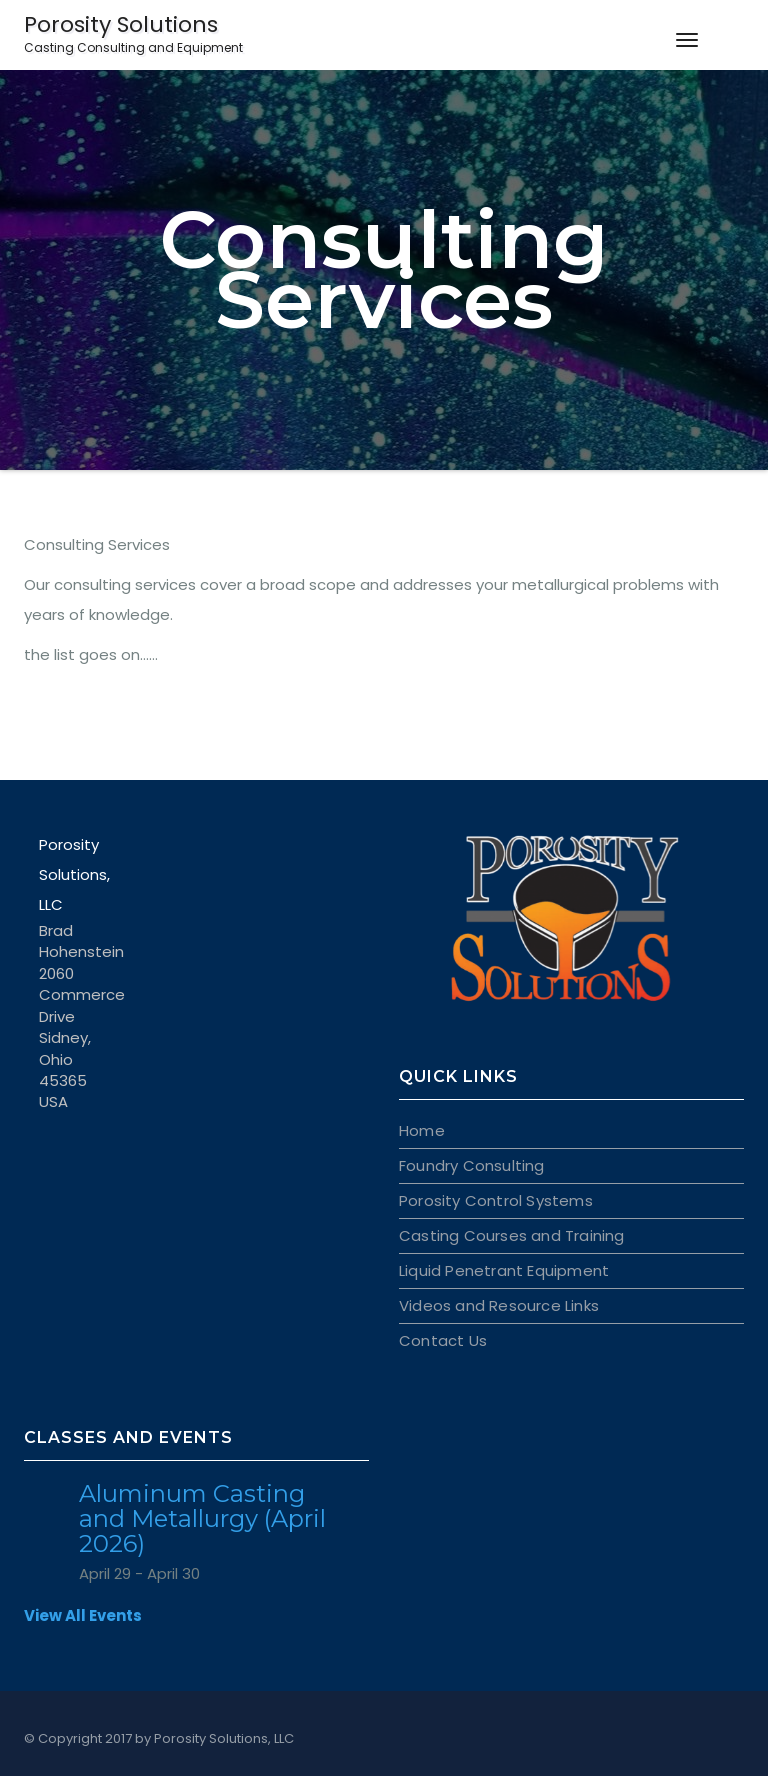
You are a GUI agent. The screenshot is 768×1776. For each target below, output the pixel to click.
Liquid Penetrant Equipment (504, 1270)
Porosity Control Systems (496, 1200)
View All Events (83, 1615)
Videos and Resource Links (499, 1305)
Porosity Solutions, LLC (224, 1738)
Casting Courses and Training (512, 1235)
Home (422, 1130)
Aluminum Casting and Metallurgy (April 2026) (202, 1518)
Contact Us (443, 1340)
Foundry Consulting (472, 1165)
